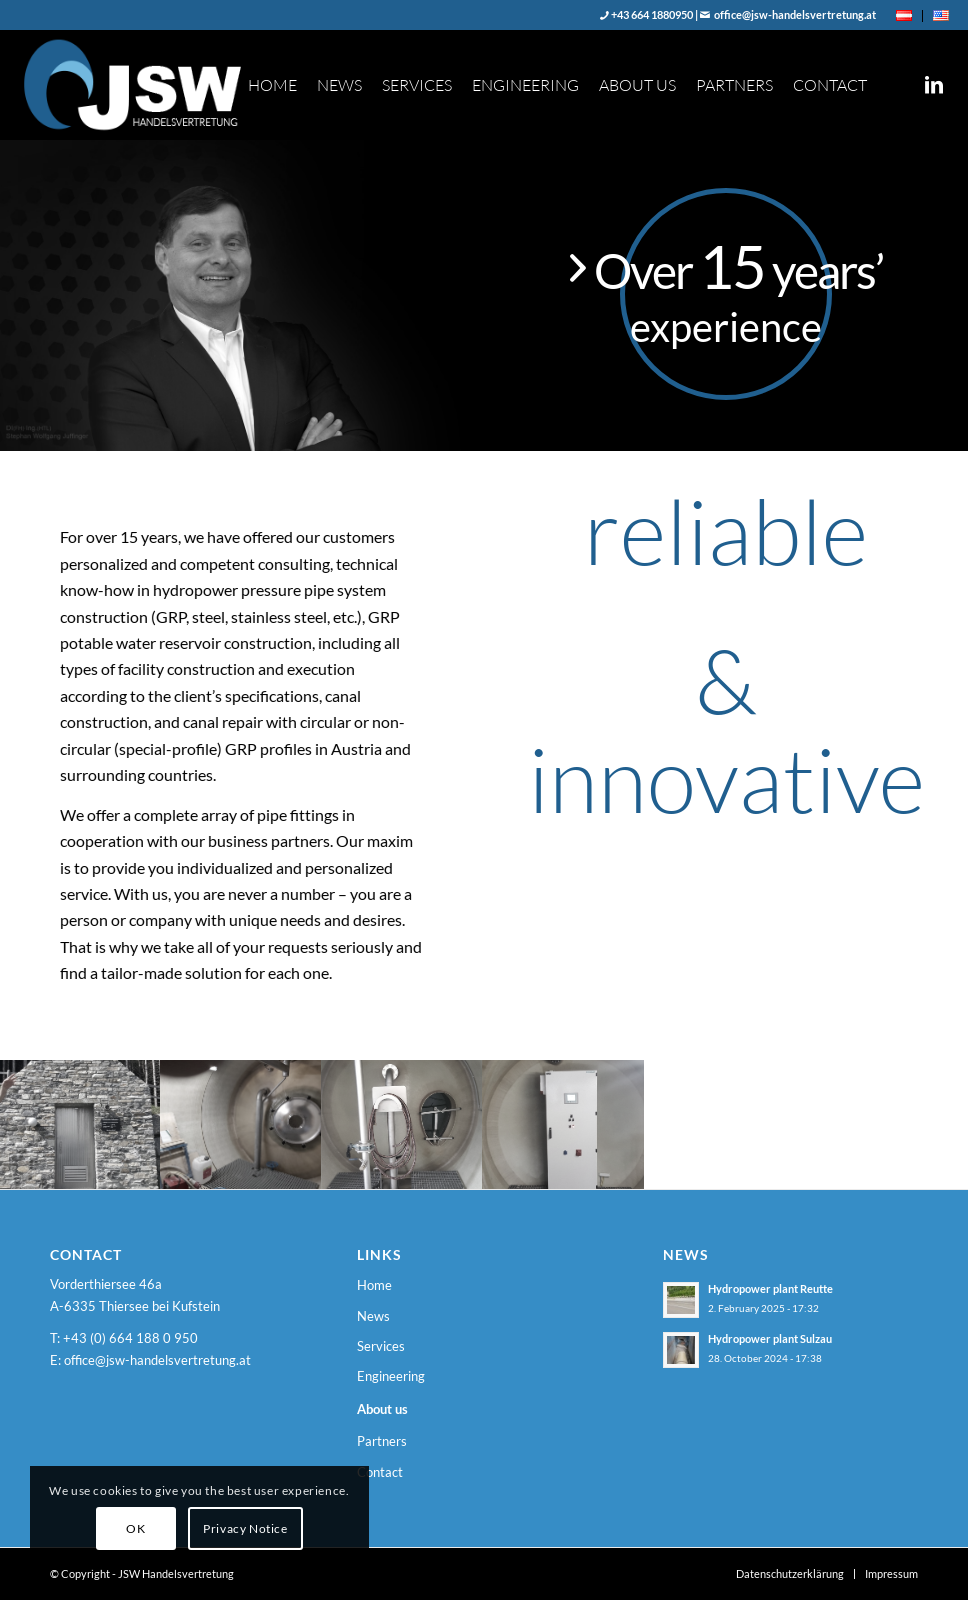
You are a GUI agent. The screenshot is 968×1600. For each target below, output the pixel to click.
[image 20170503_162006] (402, 1124)
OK (135, 1528)
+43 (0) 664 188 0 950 (130, 1338)
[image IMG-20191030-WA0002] (241, 1124)
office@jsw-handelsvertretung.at (794, 14)
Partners (382, 1441)
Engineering (391, 1376)
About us (382, 1409)
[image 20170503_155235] (80, 1124)
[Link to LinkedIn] (934, 84)
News (373, 1316)
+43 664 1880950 (651, 14)
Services (381, 1346)
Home (374, 1285)
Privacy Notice (245, 1528)
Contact (380, 1472)
